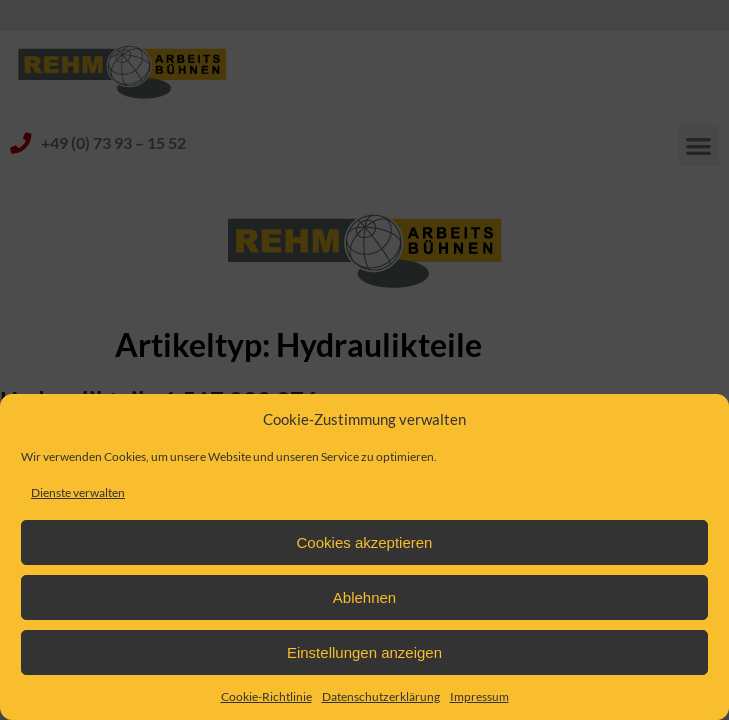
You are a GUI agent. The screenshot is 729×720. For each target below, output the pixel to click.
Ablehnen (364, 597)
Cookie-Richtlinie (266, 696)
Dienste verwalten (78, 492)
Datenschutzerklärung (381, 696)
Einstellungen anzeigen (364, 652)
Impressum (479, 696)
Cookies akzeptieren (365, 542)
